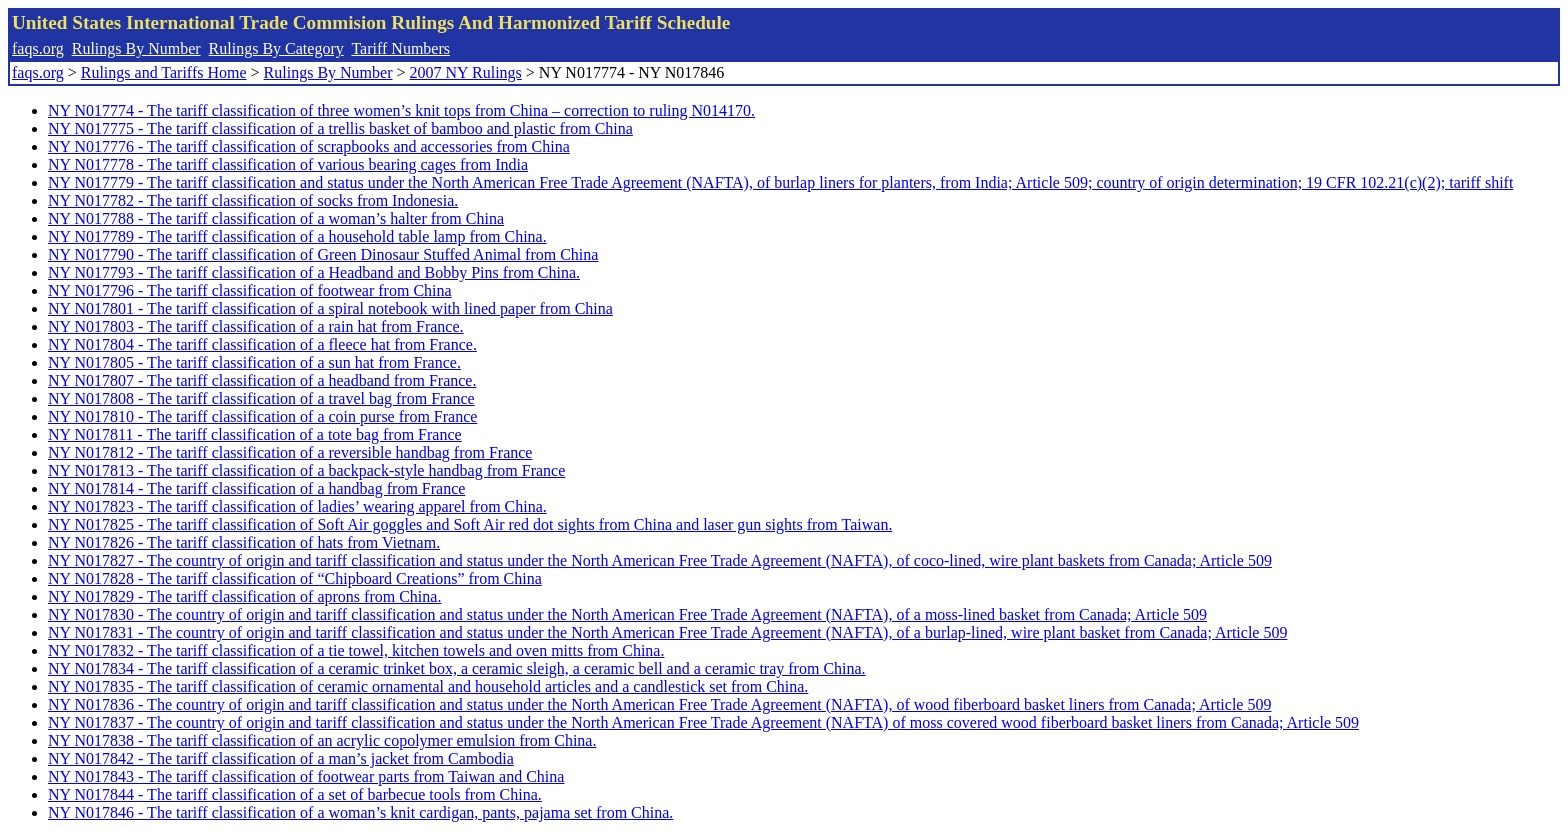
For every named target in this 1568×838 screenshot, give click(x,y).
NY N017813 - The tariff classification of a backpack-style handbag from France (306, 470)
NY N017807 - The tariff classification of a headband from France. (262, 380)
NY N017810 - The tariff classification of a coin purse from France (262, 416)
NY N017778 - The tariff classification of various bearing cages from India (288, 164)
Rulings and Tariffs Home (164, 72)
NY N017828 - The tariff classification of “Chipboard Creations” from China (295, 578)
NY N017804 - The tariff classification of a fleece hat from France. (262, 344)
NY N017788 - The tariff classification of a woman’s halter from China (276, 218)
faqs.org (38, 48)
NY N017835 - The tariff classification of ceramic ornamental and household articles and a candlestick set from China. (428, 686)
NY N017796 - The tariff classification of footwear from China (250, 290)
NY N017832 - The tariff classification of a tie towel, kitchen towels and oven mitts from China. (356, 650)
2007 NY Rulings (466, 72)
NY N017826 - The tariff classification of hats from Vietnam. (244, 542)
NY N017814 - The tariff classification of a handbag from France (256, 488)
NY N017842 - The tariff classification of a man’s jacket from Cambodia (281, 758)
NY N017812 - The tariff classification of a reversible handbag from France (290, 452)
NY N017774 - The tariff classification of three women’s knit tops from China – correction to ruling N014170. (401, 110)
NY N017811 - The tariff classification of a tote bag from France (255, 434)
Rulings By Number (136, 48)
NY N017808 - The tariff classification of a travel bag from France (261, 398)
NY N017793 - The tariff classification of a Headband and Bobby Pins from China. (314, 272)
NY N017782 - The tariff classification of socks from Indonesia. (253, 200)
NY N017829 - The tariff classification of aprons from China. (244, 596)
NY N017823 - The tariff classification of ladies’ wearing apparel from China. (297, 506)
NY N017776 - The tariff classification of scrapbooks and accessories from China (309, 146)
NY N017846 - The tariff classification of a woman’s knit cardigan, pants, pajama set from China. (360, 812)
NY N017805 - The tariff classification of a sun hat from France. (254, 362)
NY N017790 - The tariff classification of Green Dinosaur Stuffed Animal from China (323, 254)
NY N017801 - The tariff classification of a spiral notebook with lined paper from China (330, 308)
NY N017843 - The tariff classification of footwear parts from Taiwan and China (306, 776)
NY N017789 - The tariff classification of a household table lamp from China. (297, 236)
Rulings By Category (276, 48)
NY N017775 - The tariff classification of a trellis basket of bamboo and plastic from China (340, 128)
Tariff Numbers (400, 48)
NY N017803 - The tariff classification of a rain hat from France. (256, 326)
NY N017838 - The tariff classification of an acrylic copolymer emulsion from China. (322, 740)
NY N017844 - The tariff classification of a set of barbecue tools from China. (295, 794)
